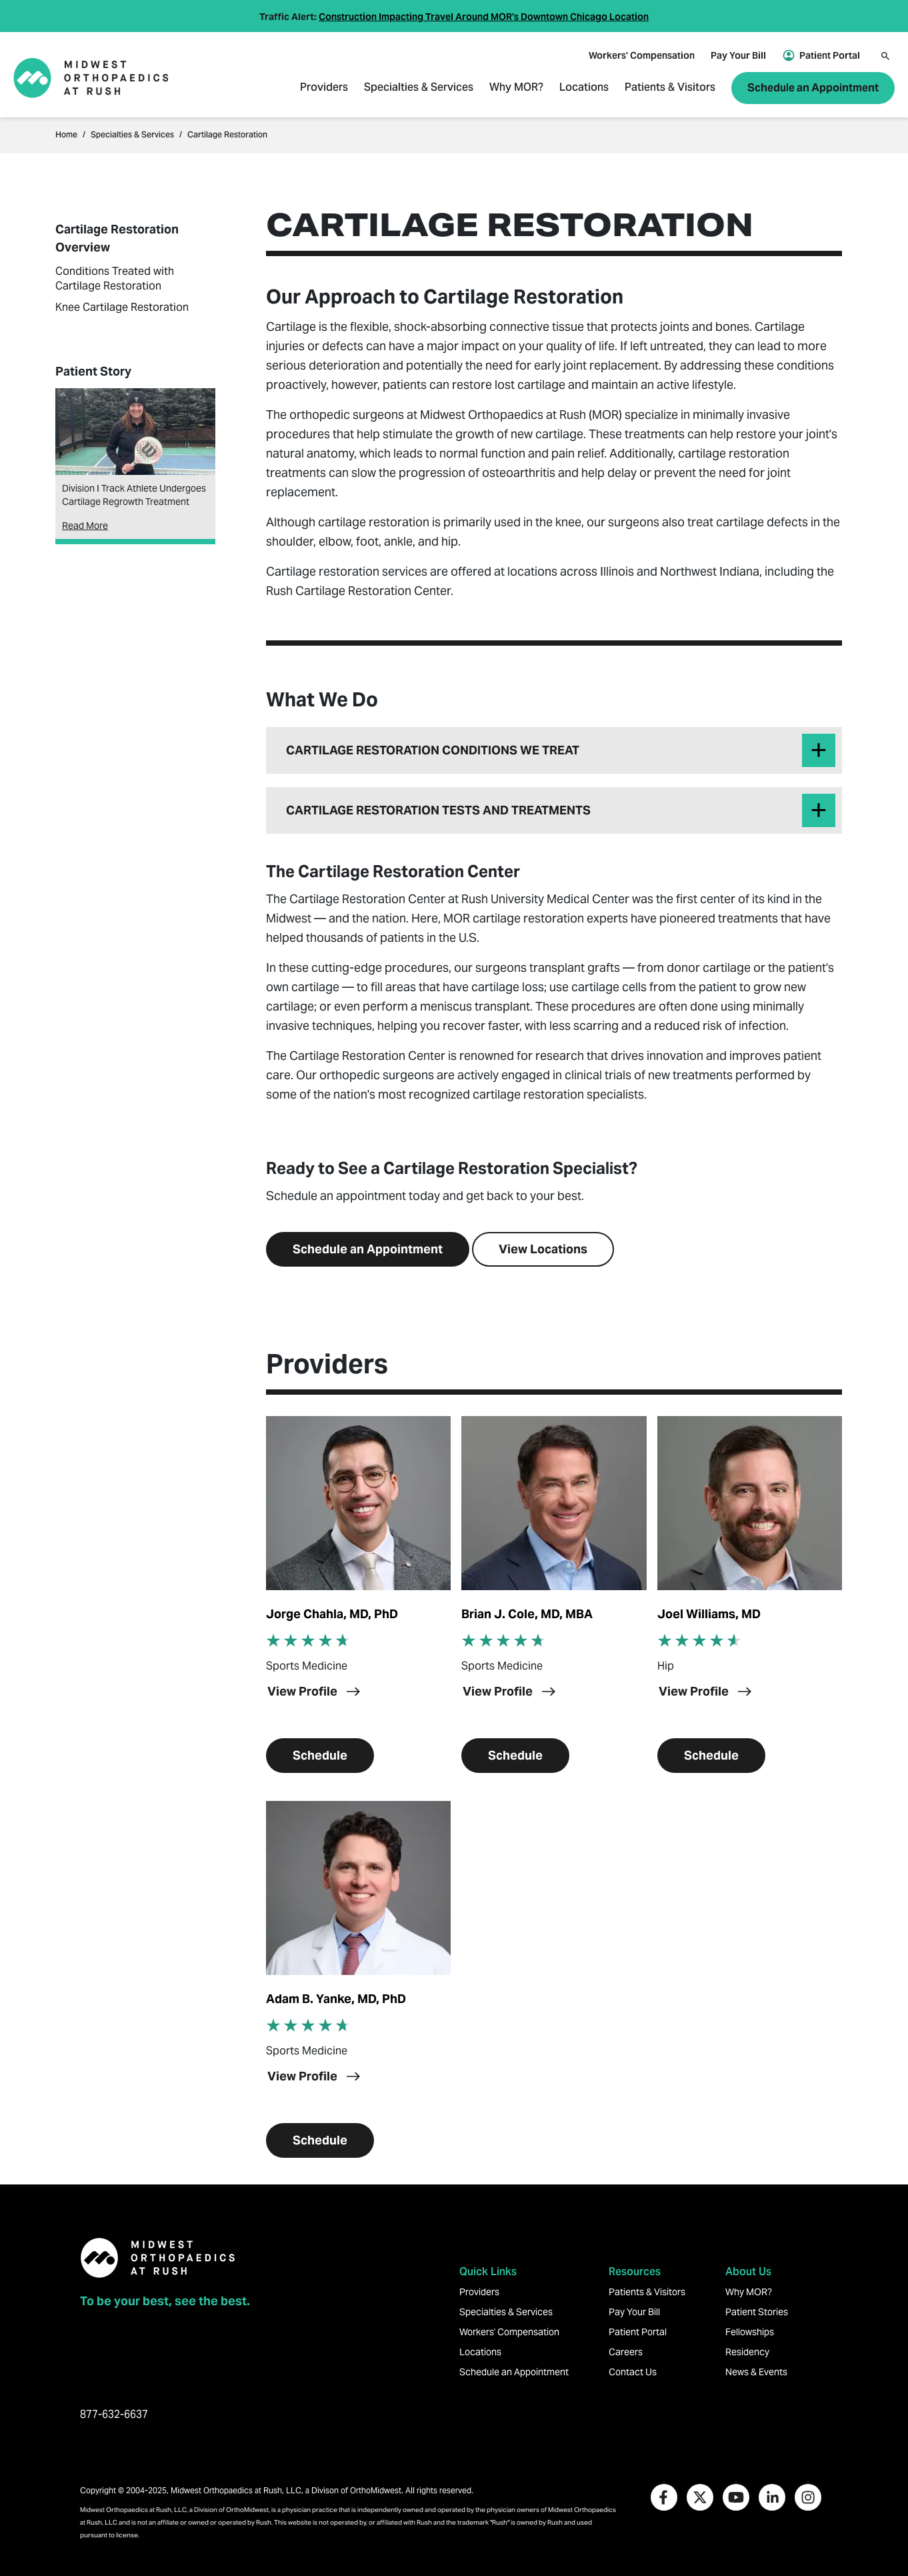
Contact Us (633, 2372)
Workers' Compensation (642, 55)
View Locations (543, 1249)
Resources (635, 2272)
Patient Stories (756, 2312)
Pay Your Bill (738, 55)
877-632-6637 (114, 2414)
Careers (626, 2352)
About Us (748, 2272)
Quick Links (488, 2272)
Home (66, 135)
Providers (324, 88)
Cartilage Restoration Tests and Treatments (438, 810)
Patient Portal (829, 55)
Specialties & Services (418, 88)
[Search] (885, 55)
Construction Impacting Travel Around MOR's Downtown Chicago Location (484, 17)
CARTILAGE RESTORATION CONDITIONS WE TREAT (432, 750)
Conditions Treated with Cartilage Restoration (114, 278)
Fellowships (749, 2332)
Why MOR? (516, 88)
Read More (85, 526)
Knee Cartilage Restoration (122, 307)
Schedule (320, 1755)
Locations (584, 88)
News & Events (756, 2372)
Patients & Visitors (670, 88)
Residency (747, 2352)
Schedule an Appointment (813, 88)
